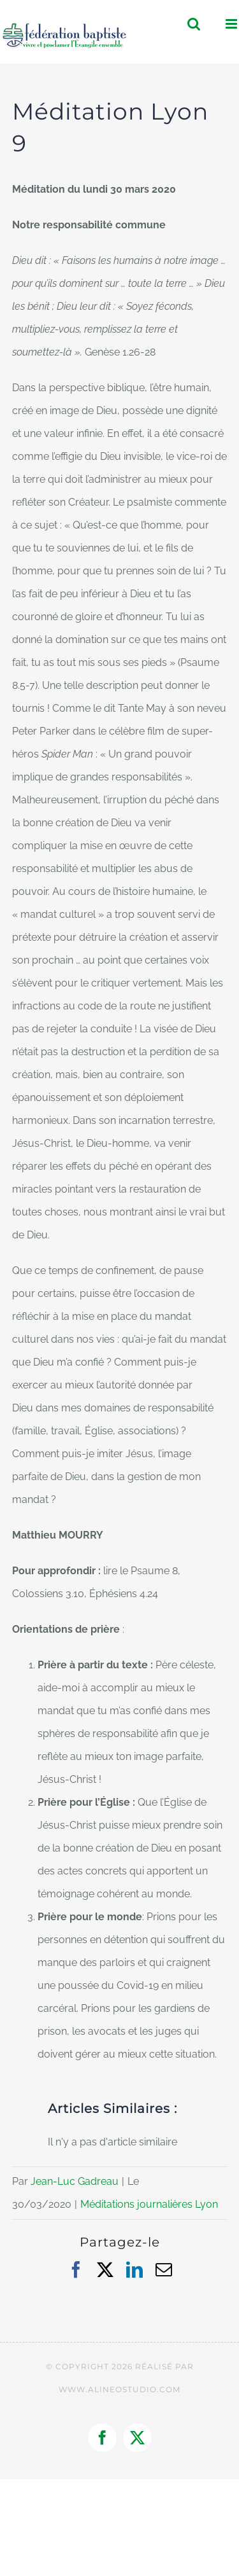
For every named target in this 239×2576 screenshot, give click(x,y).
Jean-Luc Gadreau (75, 2181)
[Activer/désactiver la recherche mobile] (193, 24)
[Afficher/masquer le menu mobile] (232, 24)
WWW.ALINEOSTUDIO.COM (119, 2389)
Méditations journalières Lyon (149, 2204)
